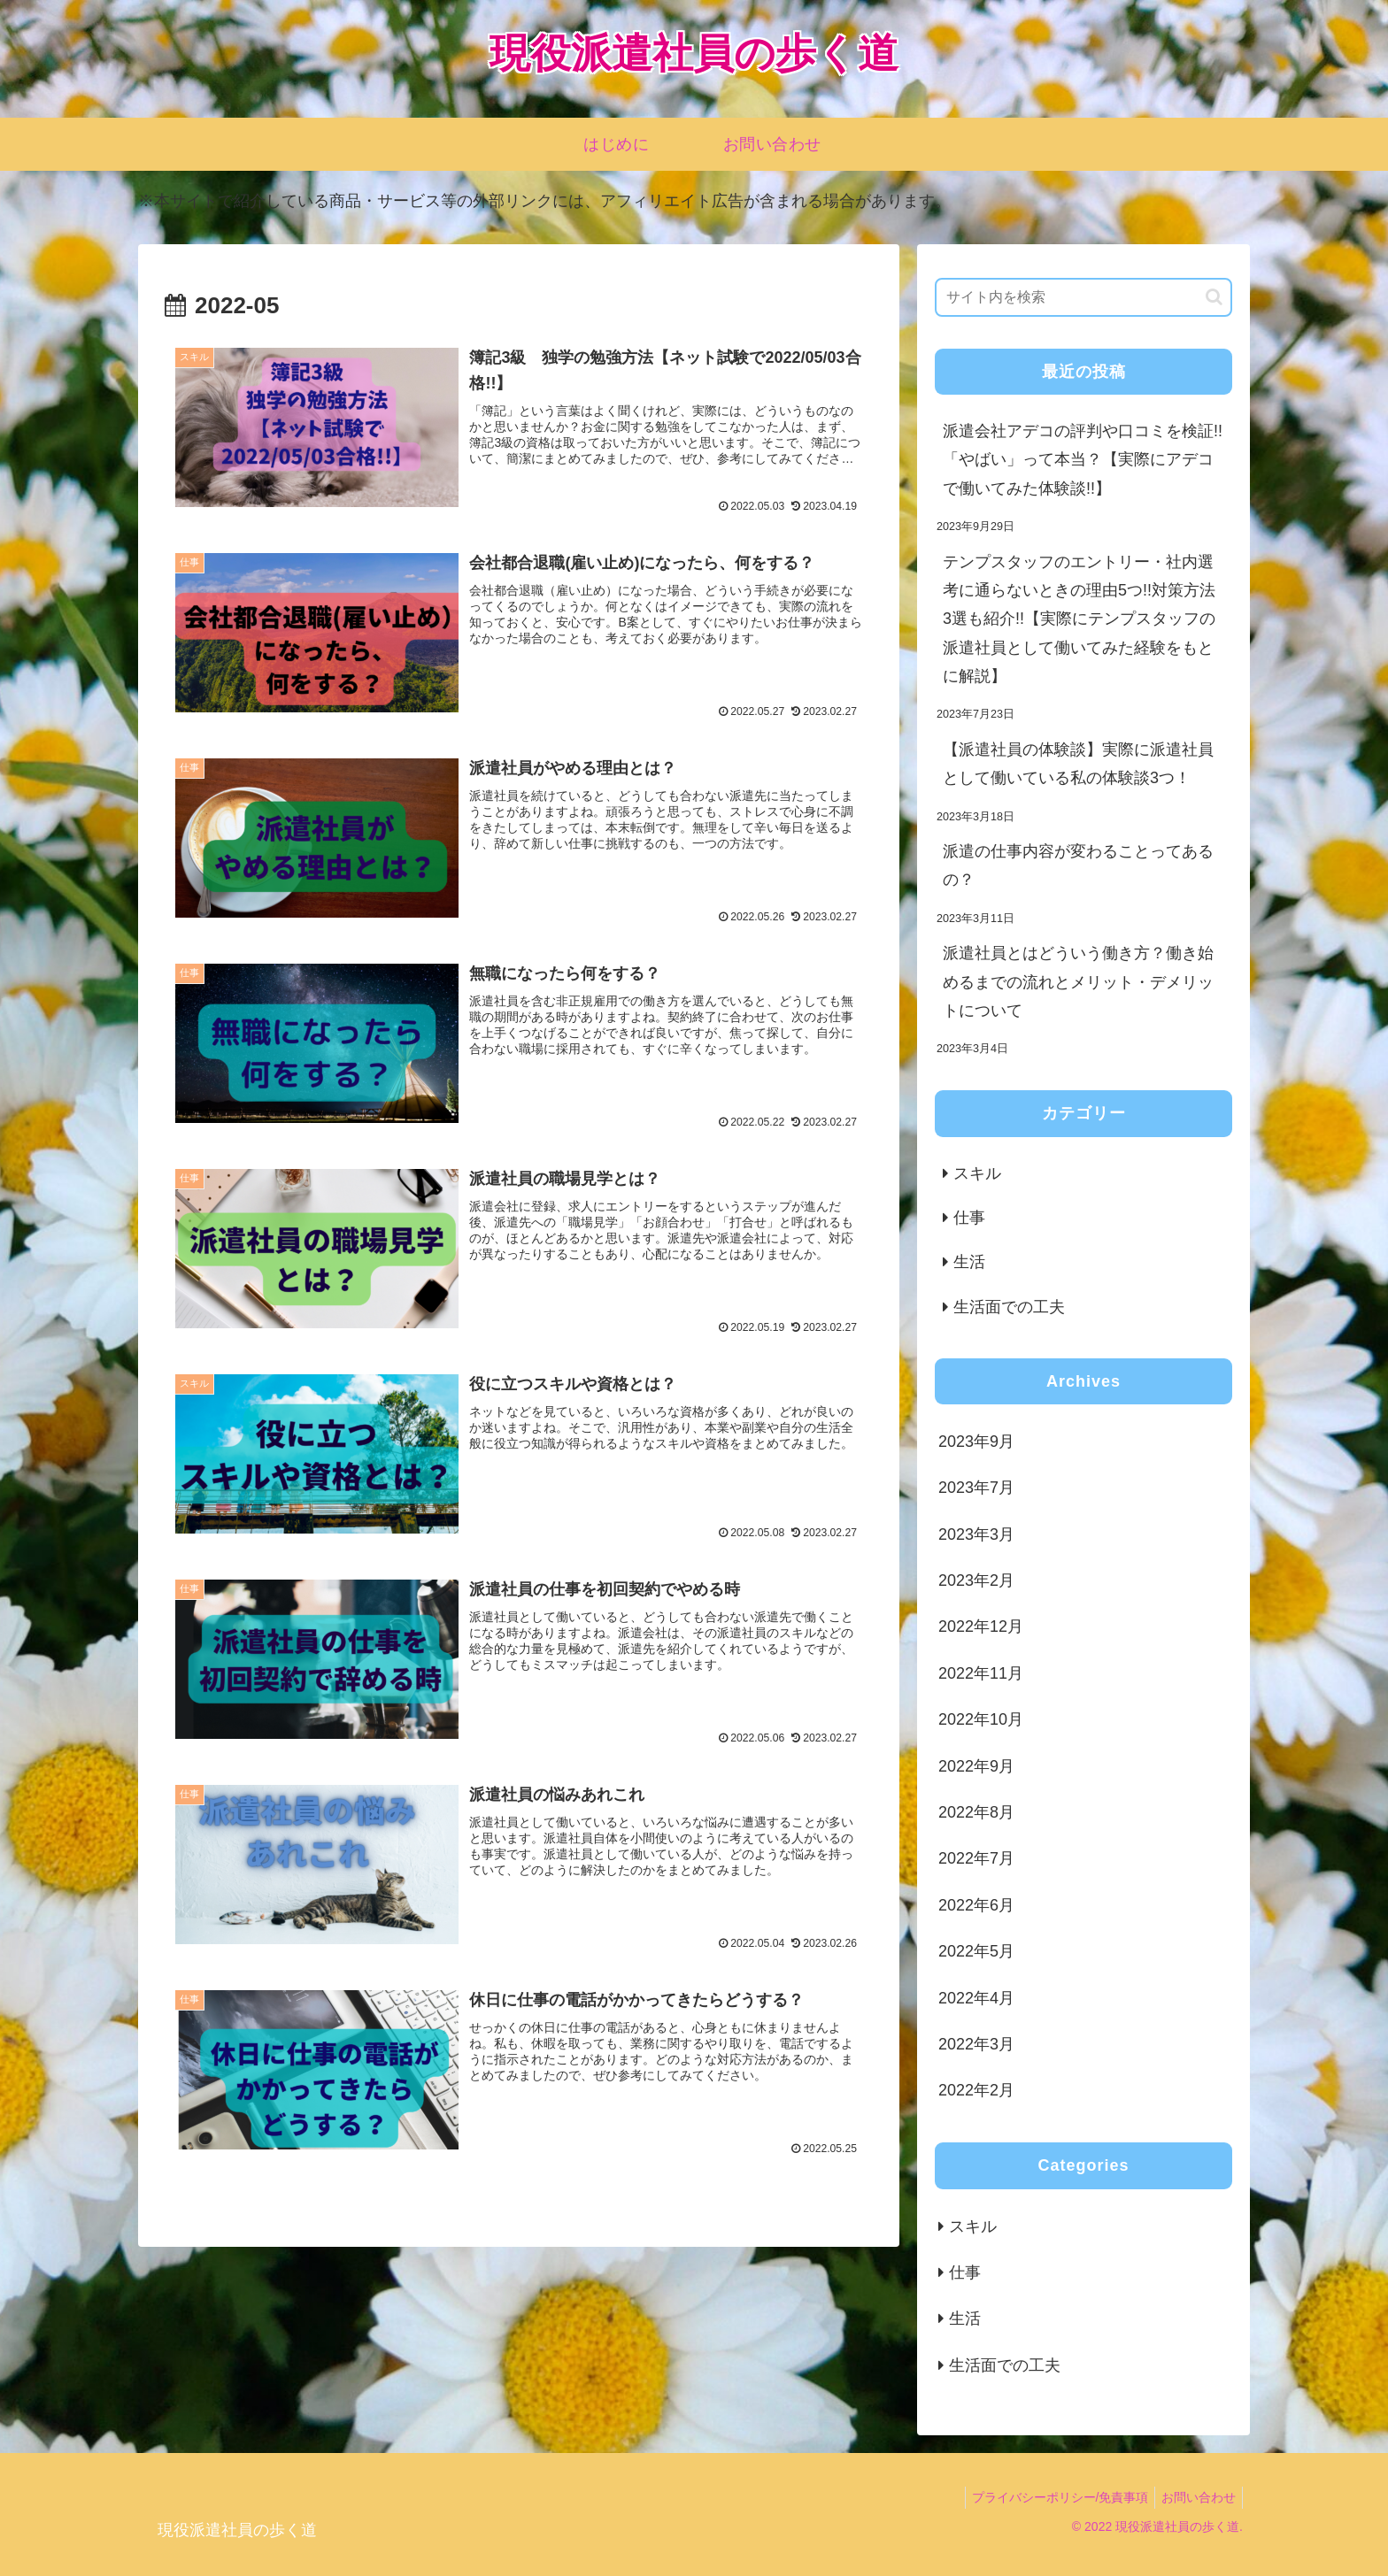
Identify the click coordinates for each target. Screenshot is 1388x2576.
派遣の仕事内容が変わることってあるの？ (1078, 865)
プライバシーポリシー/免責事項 (1051, 2497)
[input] (1083, 297)
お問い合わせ (1196, 2497)
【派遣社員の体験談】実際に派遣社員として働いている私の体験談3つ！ (1078, 764)
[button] (1214, 297)
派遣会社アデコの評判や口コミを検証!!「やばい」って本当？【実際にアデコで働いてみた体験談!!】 (1082, 459)
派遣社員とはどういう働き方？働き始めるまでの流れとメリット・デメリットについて (1078, 981)
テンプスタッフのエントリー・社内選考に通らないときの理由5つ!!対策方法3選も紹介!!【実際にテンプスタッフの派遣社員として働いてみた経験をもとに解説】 (1079, 619)
